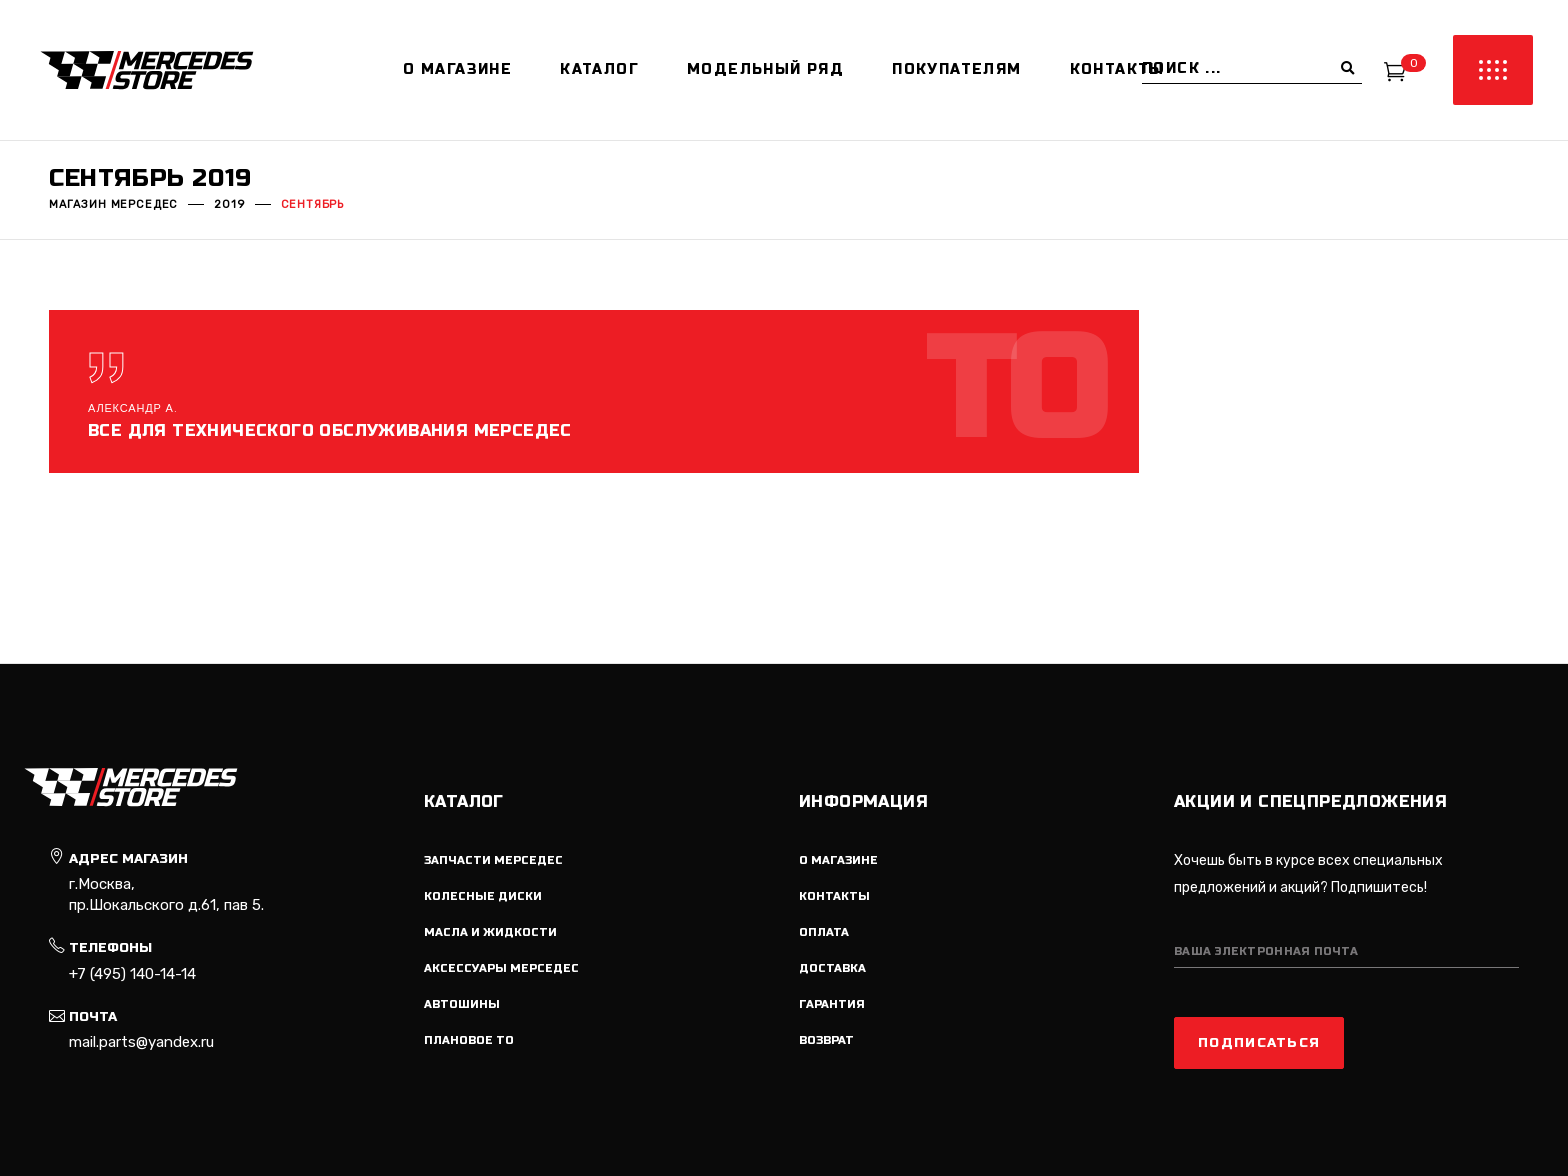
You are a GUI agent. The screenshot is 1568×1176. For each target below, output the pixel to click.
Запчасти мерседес (493, 860)
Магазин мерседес (113, 205)
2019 (229, 205)
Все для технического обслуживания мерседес (330, 430)
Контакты (834, 896)
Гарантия (832, 1004)
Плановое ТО (469, 1040)
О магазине (838, 860)
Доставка (832, 968)
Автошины (462, 1004)
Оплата (824, 932)
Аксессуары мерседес (501, 968)
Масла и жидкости (490, 932)
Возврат (826, 1040)
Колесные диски (483, 896)
